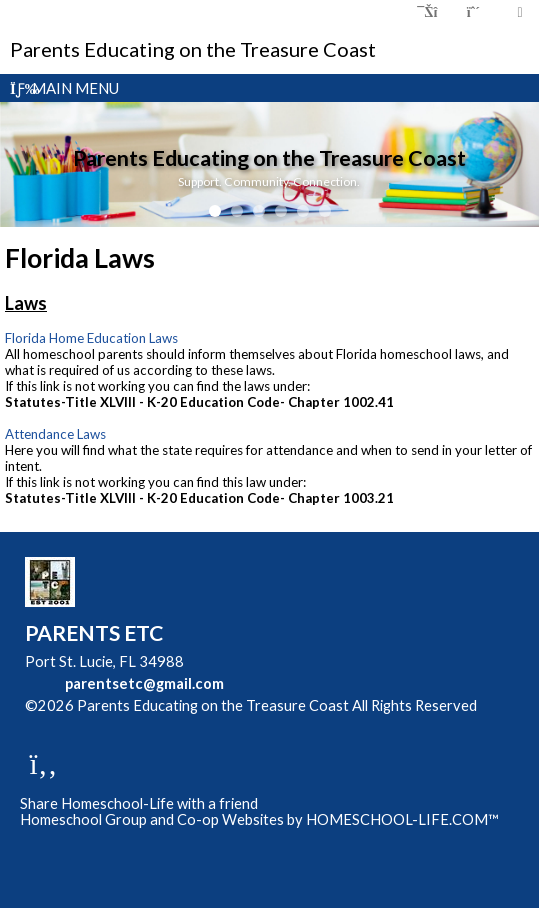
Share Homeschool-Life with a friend (139, 803)
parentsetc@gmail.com (144, 683)
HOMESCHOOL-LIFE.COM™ (402, 819)
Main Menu (64, 88)
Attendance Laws (55, 434)
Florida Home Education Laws (91, 338)
